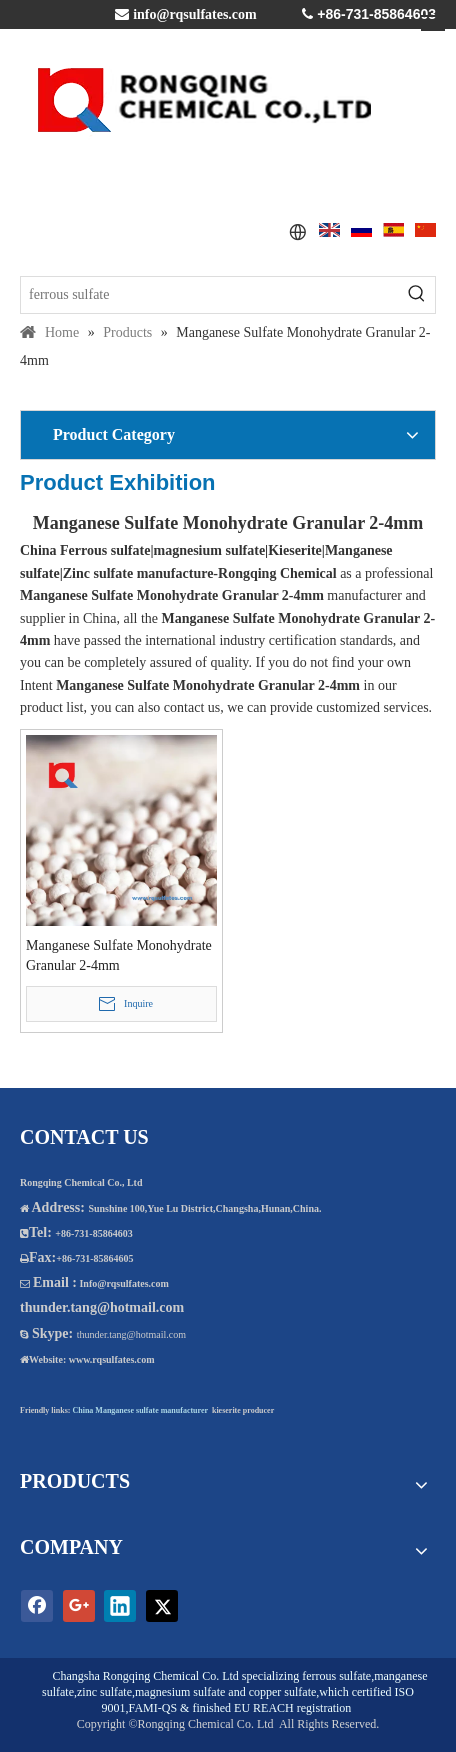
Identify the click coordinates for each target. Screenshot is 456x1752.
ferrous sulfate (336, 1676)
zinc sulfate (104, 1692)
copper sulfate (283, 1692)
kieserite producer (243, 1410)
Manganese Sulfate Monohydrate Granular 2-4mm (119, 955)
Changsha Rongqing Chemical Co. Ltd (146, 1676)
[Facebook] (37, 1606)
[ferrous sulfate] (210, 295)
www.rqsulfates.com (112, 1359)
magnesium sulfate (180, 1692)
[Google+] (79, 1606)
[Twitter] (162, 1606)
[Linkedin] (120, 1606)
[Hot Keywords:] (417, 295)
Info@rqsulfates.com (123, 1283)
